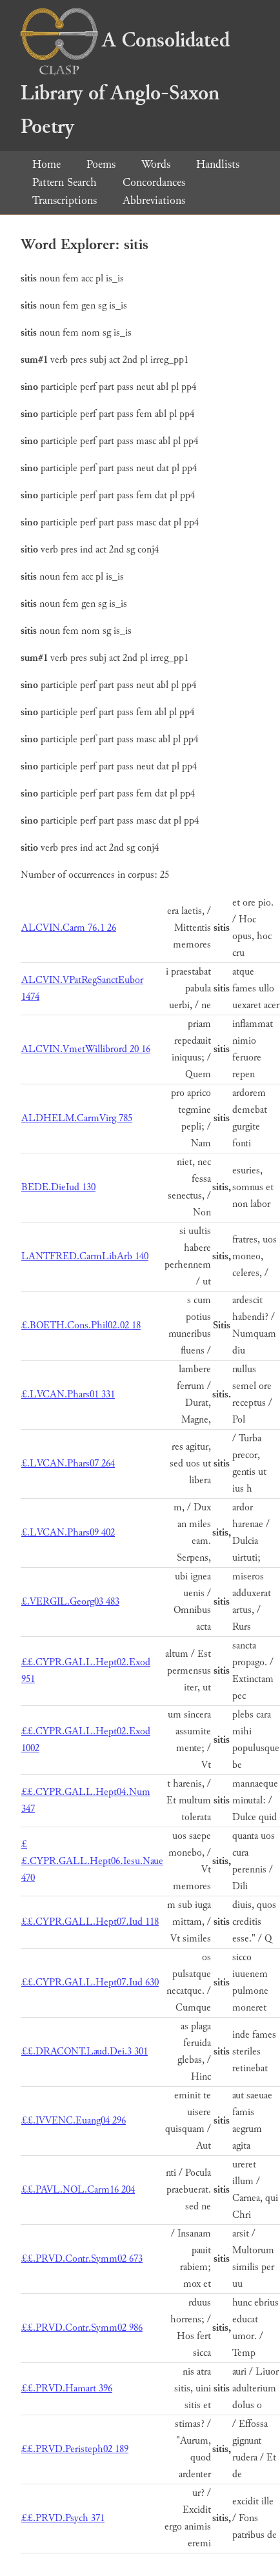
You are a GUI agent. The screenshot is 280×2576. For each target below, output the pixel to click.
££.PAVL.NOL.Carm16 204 (78, 2189)
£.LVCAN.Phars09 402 (68, 1532)
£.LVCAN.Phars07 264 (68, 1463)
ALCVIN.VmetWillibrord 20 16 (85, 1049)
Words (155, 164)
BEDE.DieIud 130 (58, 1187)
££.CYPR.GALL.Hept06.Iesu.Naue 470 (92, 1861)
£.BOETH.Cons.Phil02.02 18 (81, 1325)
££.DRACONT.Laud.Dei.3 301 (84, 2051)
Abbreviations (154, 200)
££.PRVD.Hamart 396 (66, 2388)
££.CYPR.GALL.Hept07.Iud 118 (90, 1921)
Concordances (154, 182)
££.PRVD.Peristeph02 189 (74, 2449)
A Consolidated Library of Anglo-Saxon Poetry (125, 83)
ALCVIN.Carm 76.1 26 (68, 927)
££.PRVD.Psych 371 (63, 2518)
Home (46, 164)
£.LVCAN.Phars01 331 (68, 1394)
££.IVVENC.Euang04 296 (73, 2120)
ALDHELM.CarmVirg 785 (76, 1118)
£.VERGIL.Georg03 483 (70, 1601)
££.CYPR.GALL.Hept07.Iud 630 (90, 1982)
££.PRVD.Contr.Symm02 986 (82, 2327)
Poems (100, 164)
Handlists (217, 164)
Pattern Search (64, 182)
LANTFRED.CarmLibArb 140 (84, 1256)
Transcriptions (64, 200)
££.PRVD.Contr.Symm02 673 (82, 2258)
